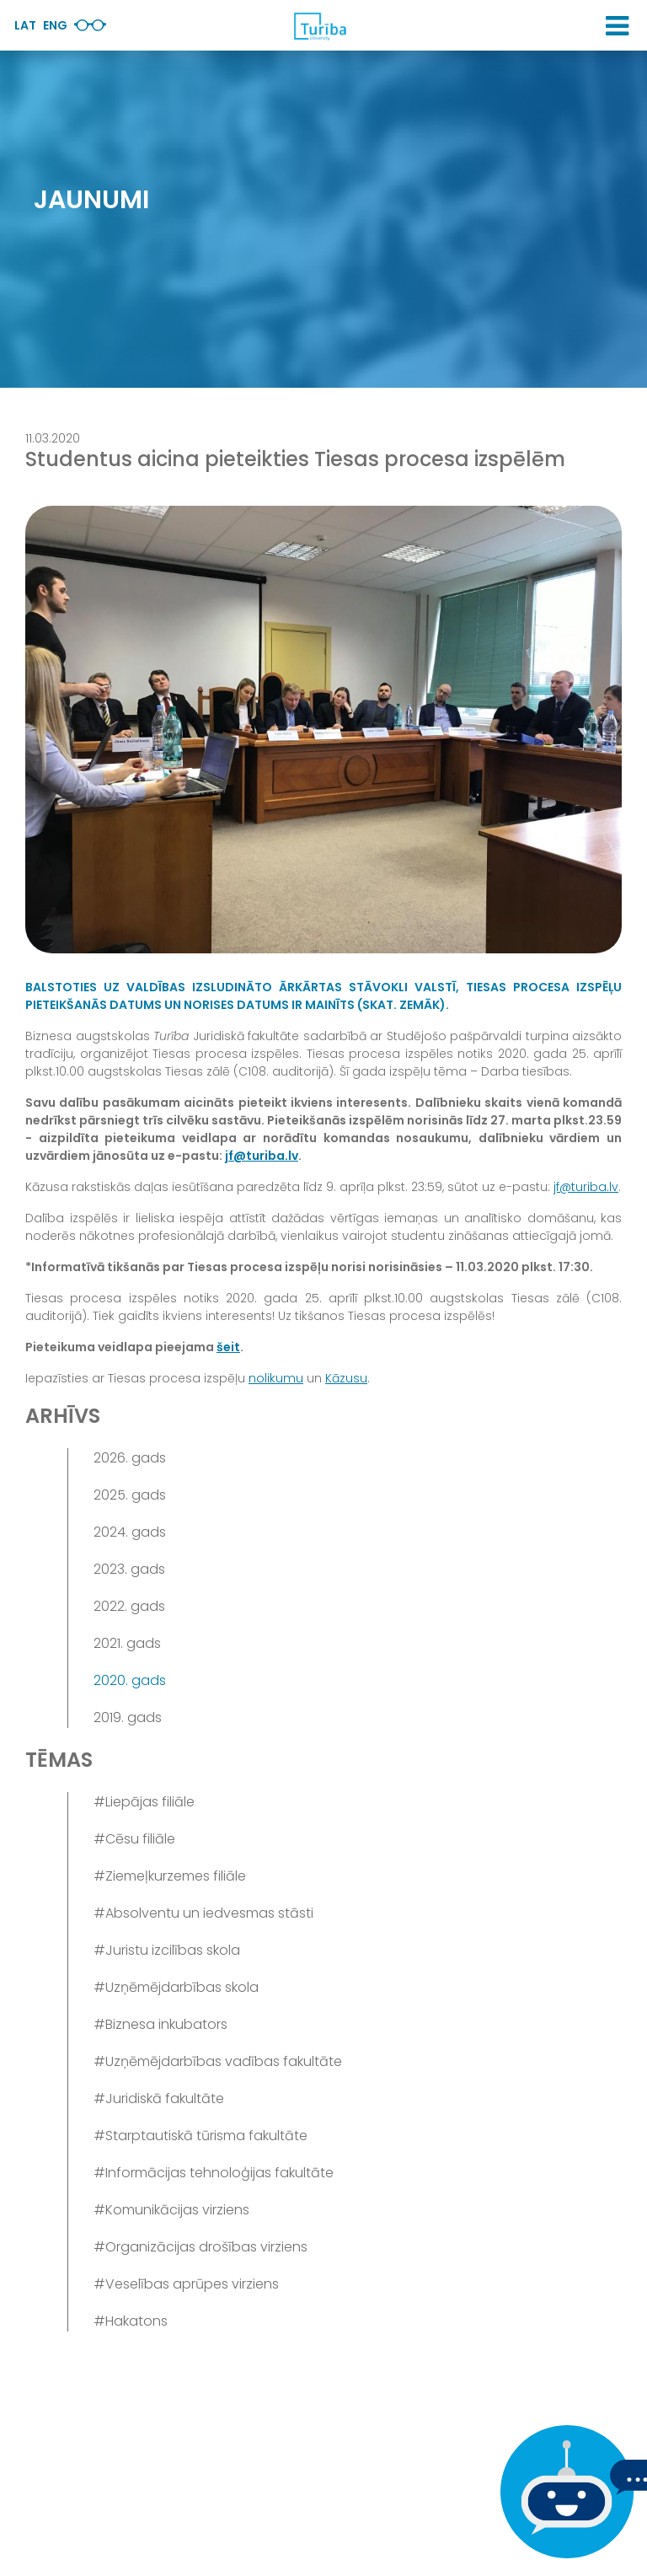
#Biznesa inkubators (160, 2024)
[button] (617, 26)
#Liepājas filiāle (144, 1801)
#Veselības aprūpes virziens (186, 2284)
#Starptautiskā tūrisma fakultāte (200, 2135)
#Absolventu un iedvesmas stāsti (203, 1913)
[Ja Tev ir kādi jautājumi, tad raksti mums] (562, 2491)
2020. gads (130, 1680)
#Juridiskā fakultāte (159, 2098)
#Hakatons (131, 2321)
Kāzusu (346, 1378)
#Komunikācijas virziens (171, 2209)
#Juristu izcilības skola (167, 1950)
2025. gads (130, 1495)
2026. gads (130, 1458)
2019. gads (128, 1717)
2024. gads (130, 1532)
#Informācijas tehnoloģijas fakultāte (214, 2172)
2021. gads (127, 1643)
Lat (25, 25)
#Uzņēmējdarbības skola (176, 1987)
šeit (228, 1347)
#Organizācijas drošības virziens (200, 2247)
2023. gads (129, 1569)
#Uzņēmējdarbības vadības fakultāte (218, 2061)
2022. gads (129, 1606)
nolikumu (276, 1378)
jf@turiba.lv (261, 1155)
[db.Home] (319, 26)
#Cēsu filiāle (134, 1839)
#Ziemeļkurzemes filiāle (170, 1876)
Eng (55, 25)
